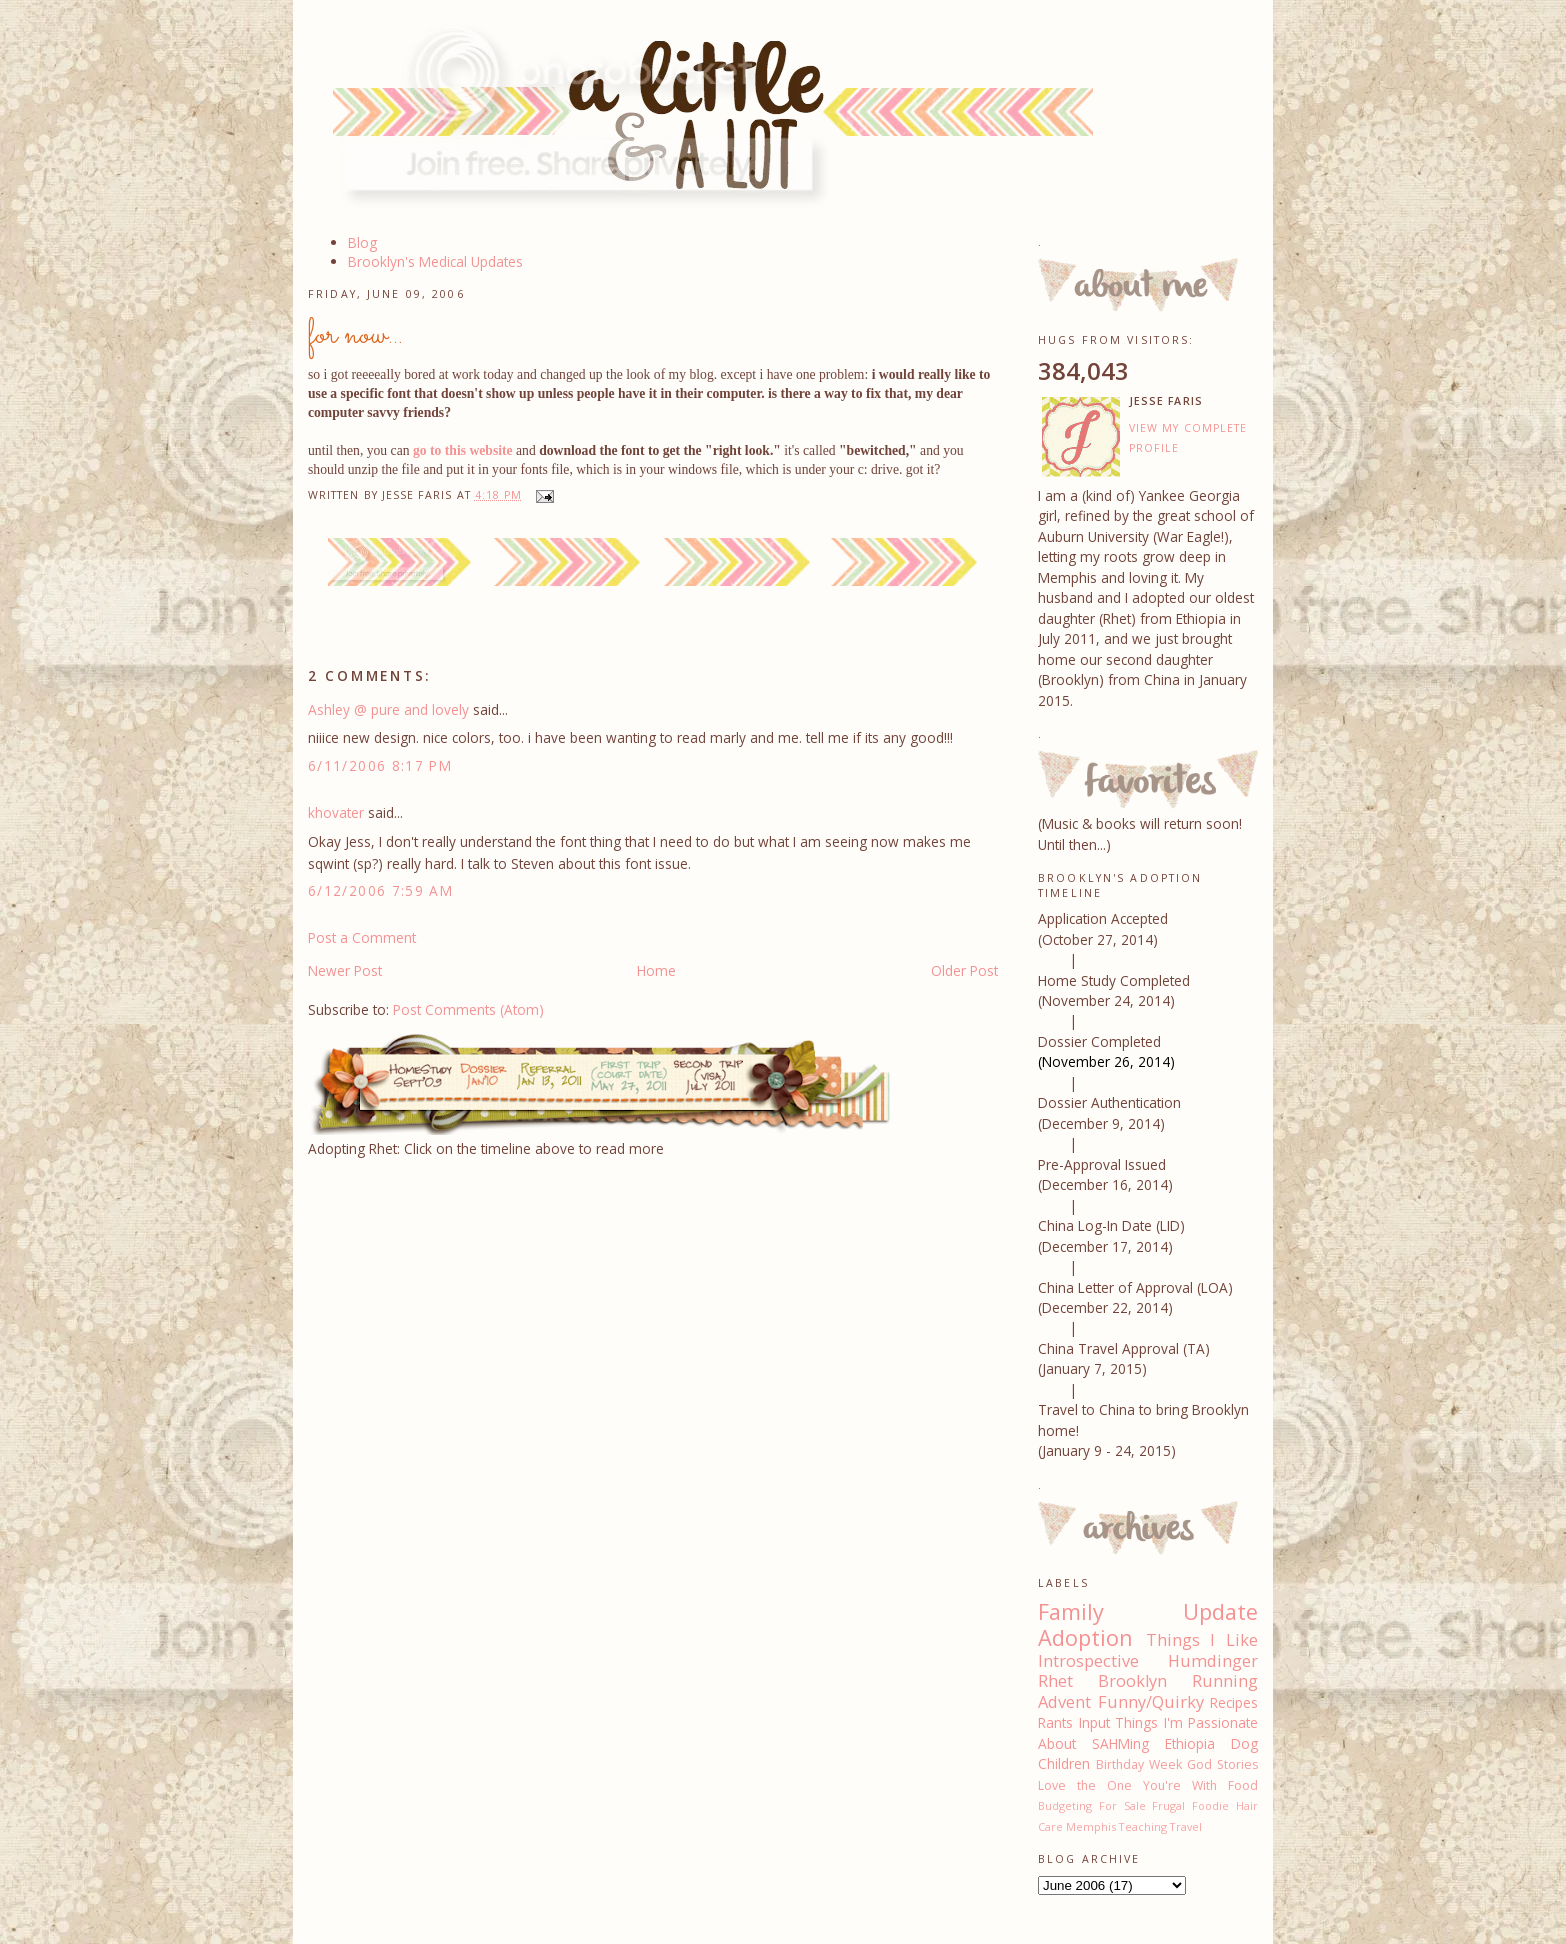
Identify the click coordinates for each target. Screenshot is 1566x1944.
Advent (1064, 1702)
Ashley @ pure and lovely (388, 709)
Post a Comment (362, 937)
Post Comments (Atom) (468, 1009)
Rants (1055, 1722)
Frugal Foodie (1190, 1805)
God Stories (1222, 1764)
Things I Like (1202, 1640)
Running (1225, 1681)
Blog (362, 242)
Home (656, 970)
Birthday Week (1139, 1764)
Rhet (1055, 1681)
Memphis (1091, 1826)
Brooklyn (1132, 1681)
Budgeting (1065, 1805)
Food (1243, 1785)
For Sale (1122, 1805)
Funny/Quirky (1151, 1702)
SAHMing (1120, 1743)
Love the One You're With (1127, 1785)
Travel (1186, 1826)
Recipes (1234, 1702)
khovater (336, 812)
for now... (355, 335)
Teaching (1143, 1826)
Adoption (1085, 1637)
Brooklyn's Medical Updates (435, 261)
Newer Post (345, 970)
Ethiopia (1190, 1743)
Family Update (1148, 1611)
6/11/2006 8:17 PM (380, 765)
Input (1094, 1722)
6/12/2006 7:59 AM (380, 890)
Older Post (964, 970)
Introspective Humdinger (1148, 1661)
